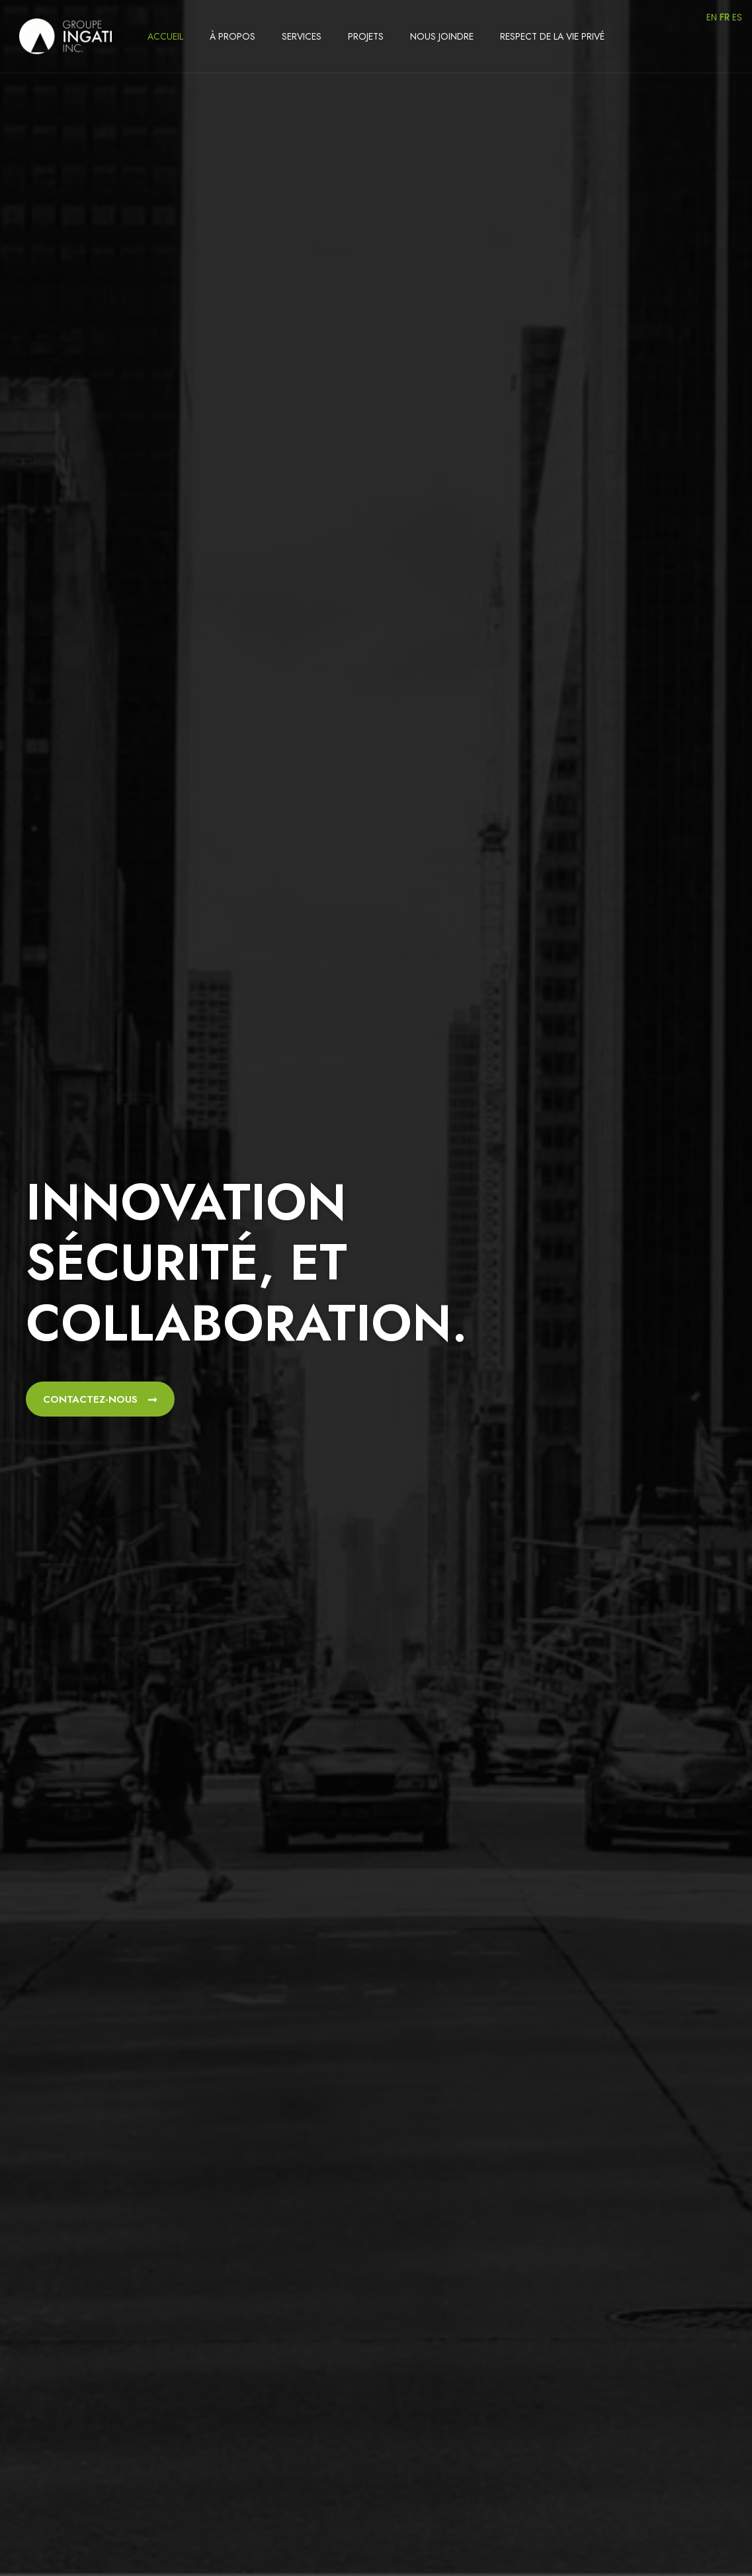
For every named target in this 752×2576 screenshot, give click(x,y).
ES (737, 17)
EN (711, 17)
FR (725, 17)
